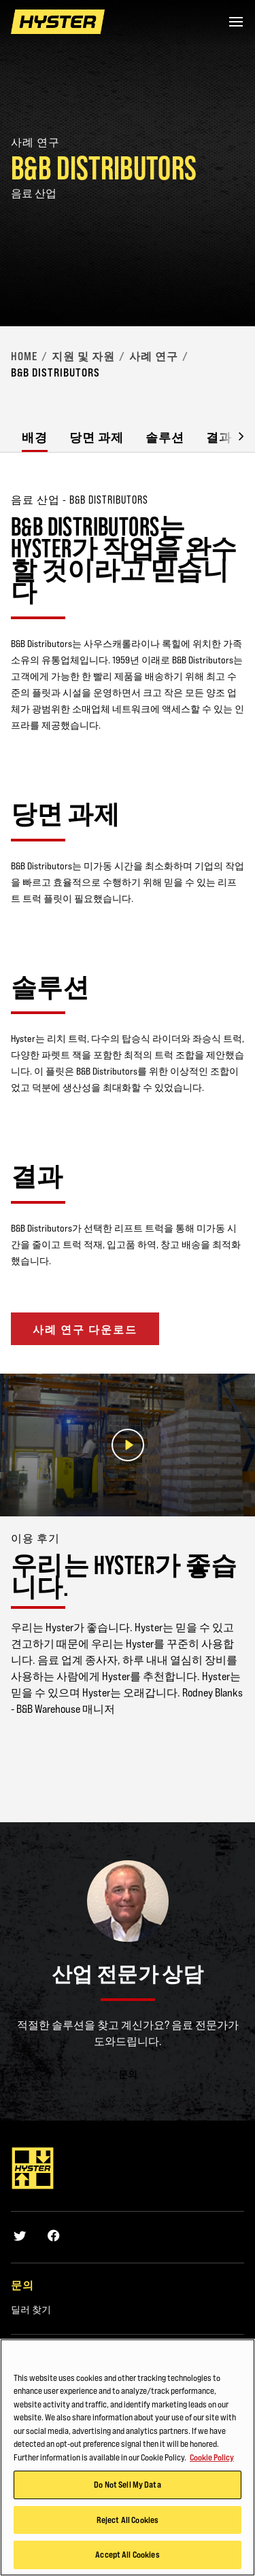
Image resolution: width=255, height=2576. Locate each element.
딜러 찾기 (31, 2309)
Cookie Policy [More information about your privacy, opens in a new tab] (212, 2457)
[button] (230, 435)
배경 (35, 437)
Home (24, 356)
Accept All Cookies (127, 2554)
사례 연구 (153, 356)
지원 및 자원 (83, 356)
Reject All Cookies (127, 2520)
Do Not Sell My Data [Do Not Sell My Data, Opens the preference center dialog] (127, 2484)
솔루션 (165, 437)
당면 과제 (96, 437)
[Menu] (236, 22)
